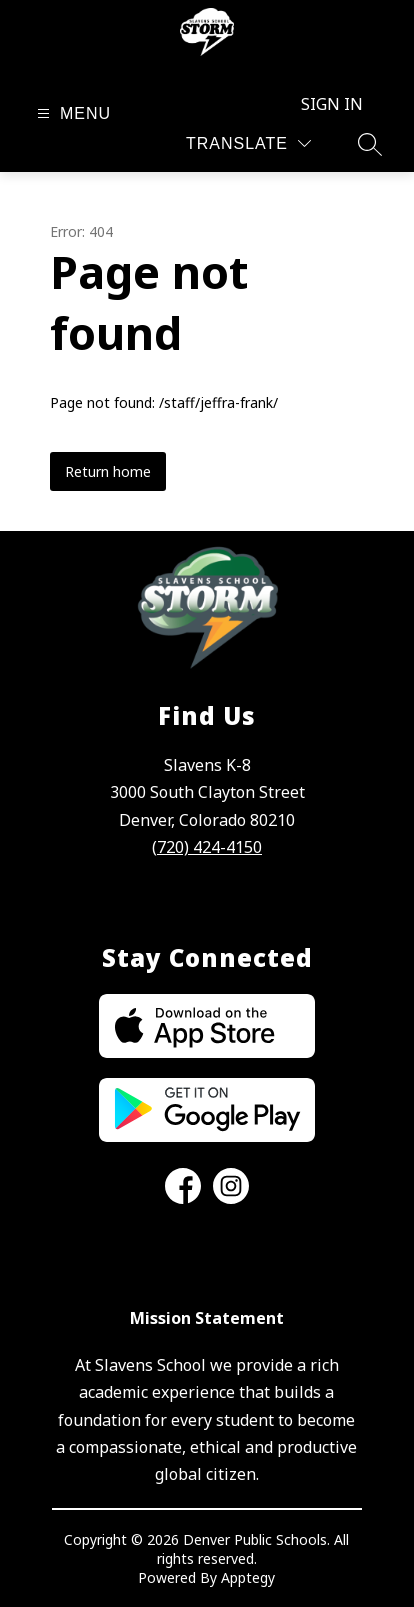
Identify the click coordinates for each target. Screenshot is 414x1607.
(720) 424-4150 (207, 847)
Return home (108, 471)
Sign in (332, 104)
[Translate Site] (248, 143)
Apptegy (248, 1577)
